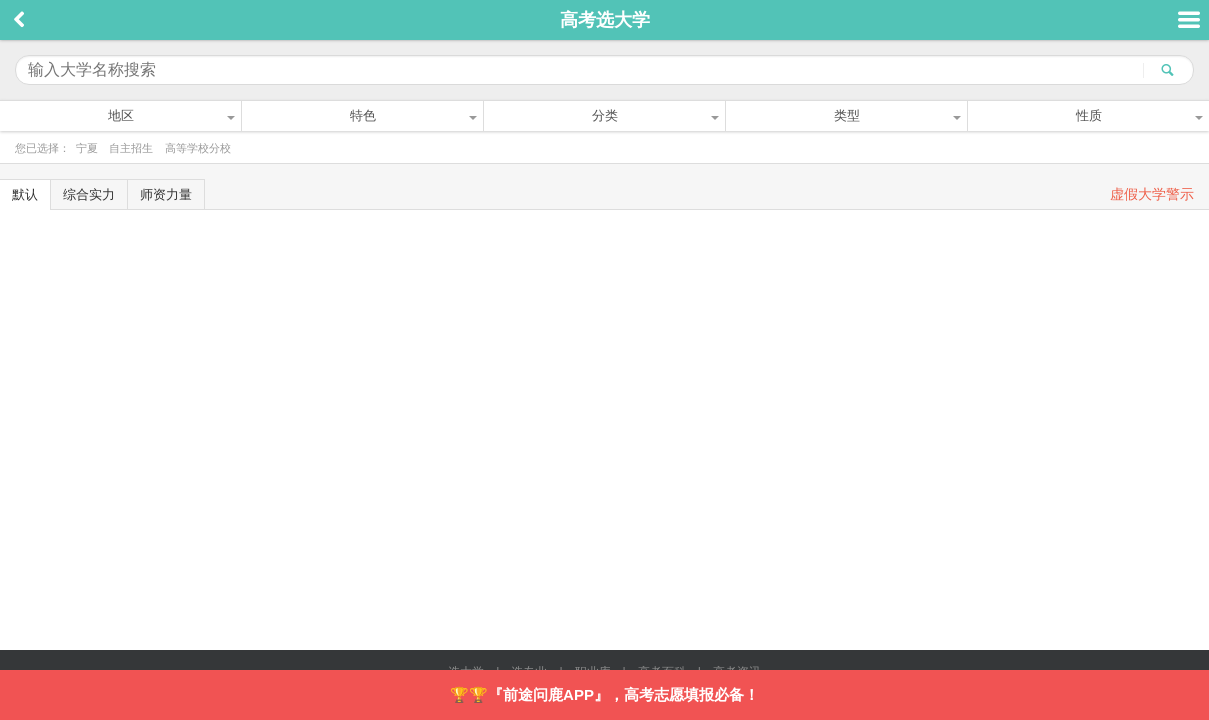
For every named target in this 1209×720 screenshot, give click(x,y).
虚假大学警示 (1152, 194)
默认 (25, 194)
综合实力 (89, 194)
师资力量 (166, 194)
